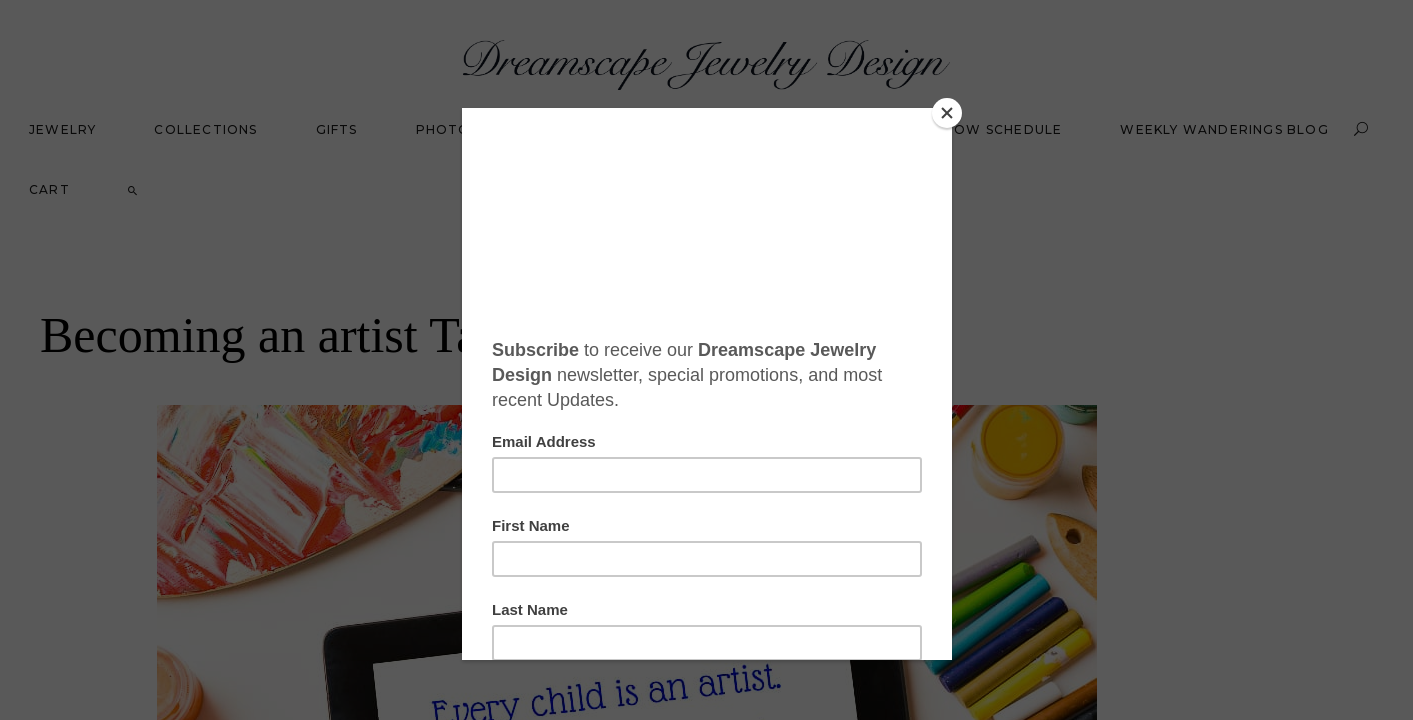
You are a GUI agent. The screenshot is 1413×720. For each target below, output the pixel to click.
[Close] (947, 113)
